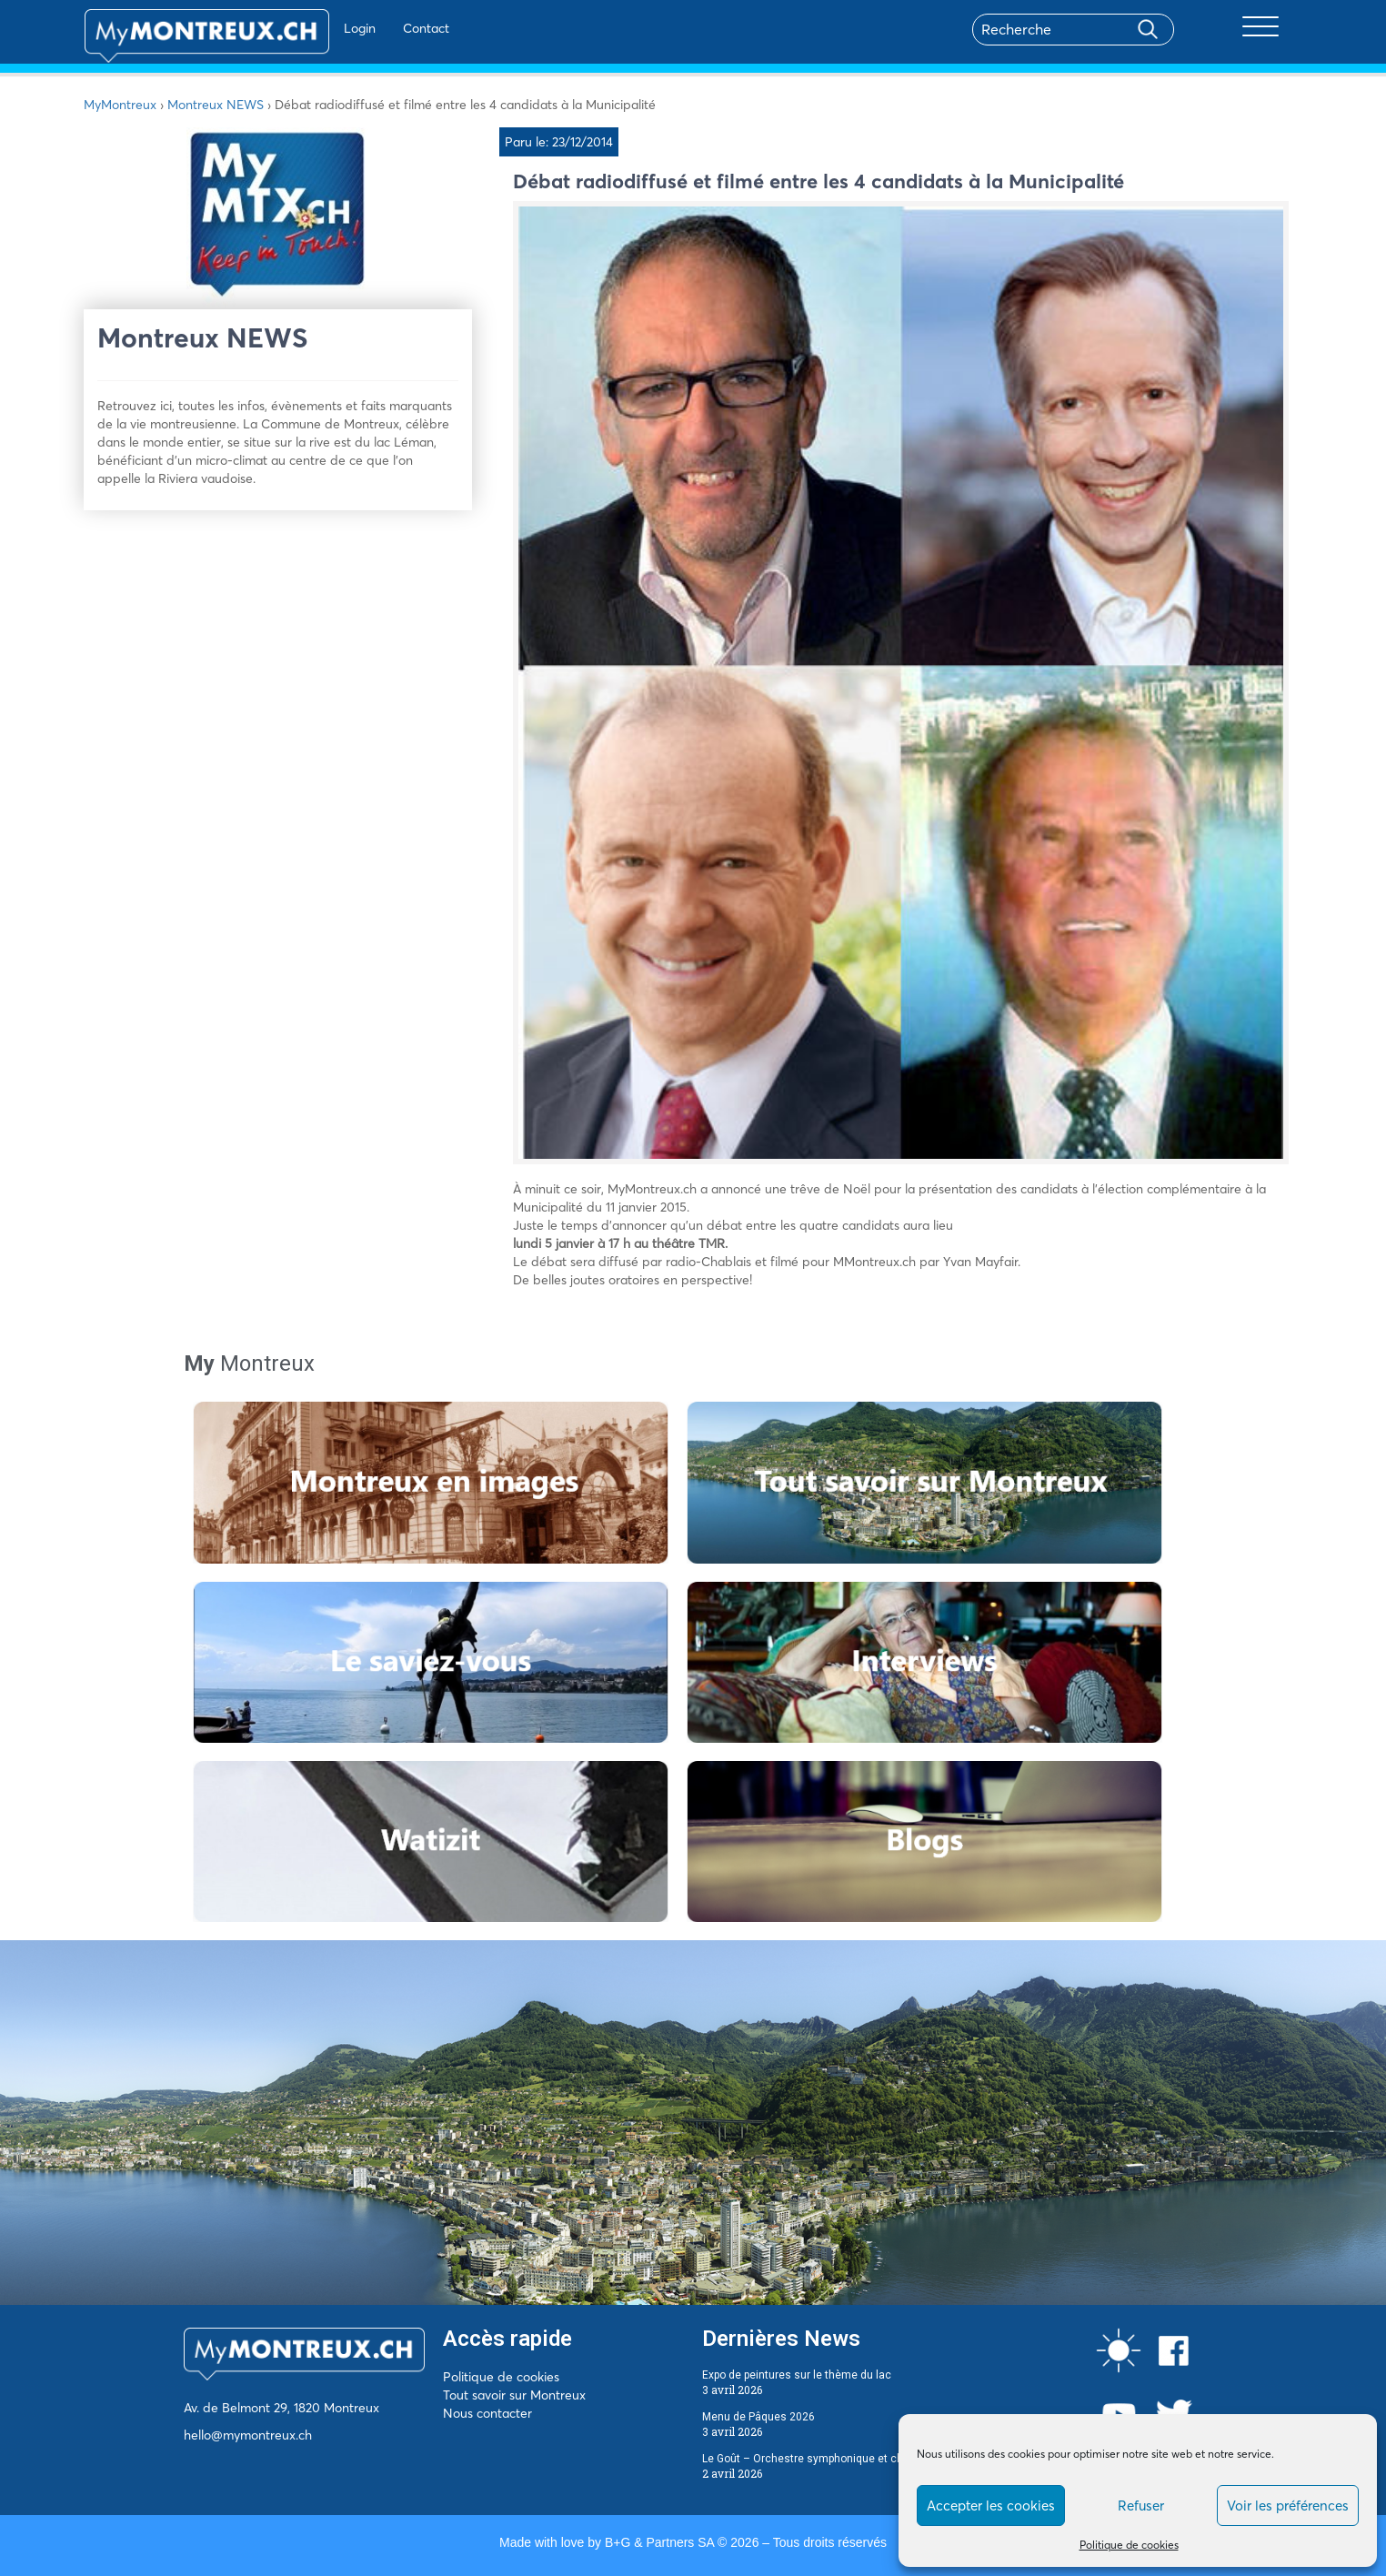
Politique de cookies (1129, 2544)
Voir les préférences (1288, 2505)
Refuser (1141, 2505)
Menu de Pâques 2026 (758, 2416)
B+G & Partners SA (659, 2542)
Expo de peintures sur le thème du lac (796, 2375)
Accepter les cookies (991, 2505)
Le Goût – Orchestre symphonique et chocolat (818, 2458)
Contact (373, 28)
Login (307, 28)
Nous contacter (487, 2413)
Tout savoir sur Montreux (514, 2395)
